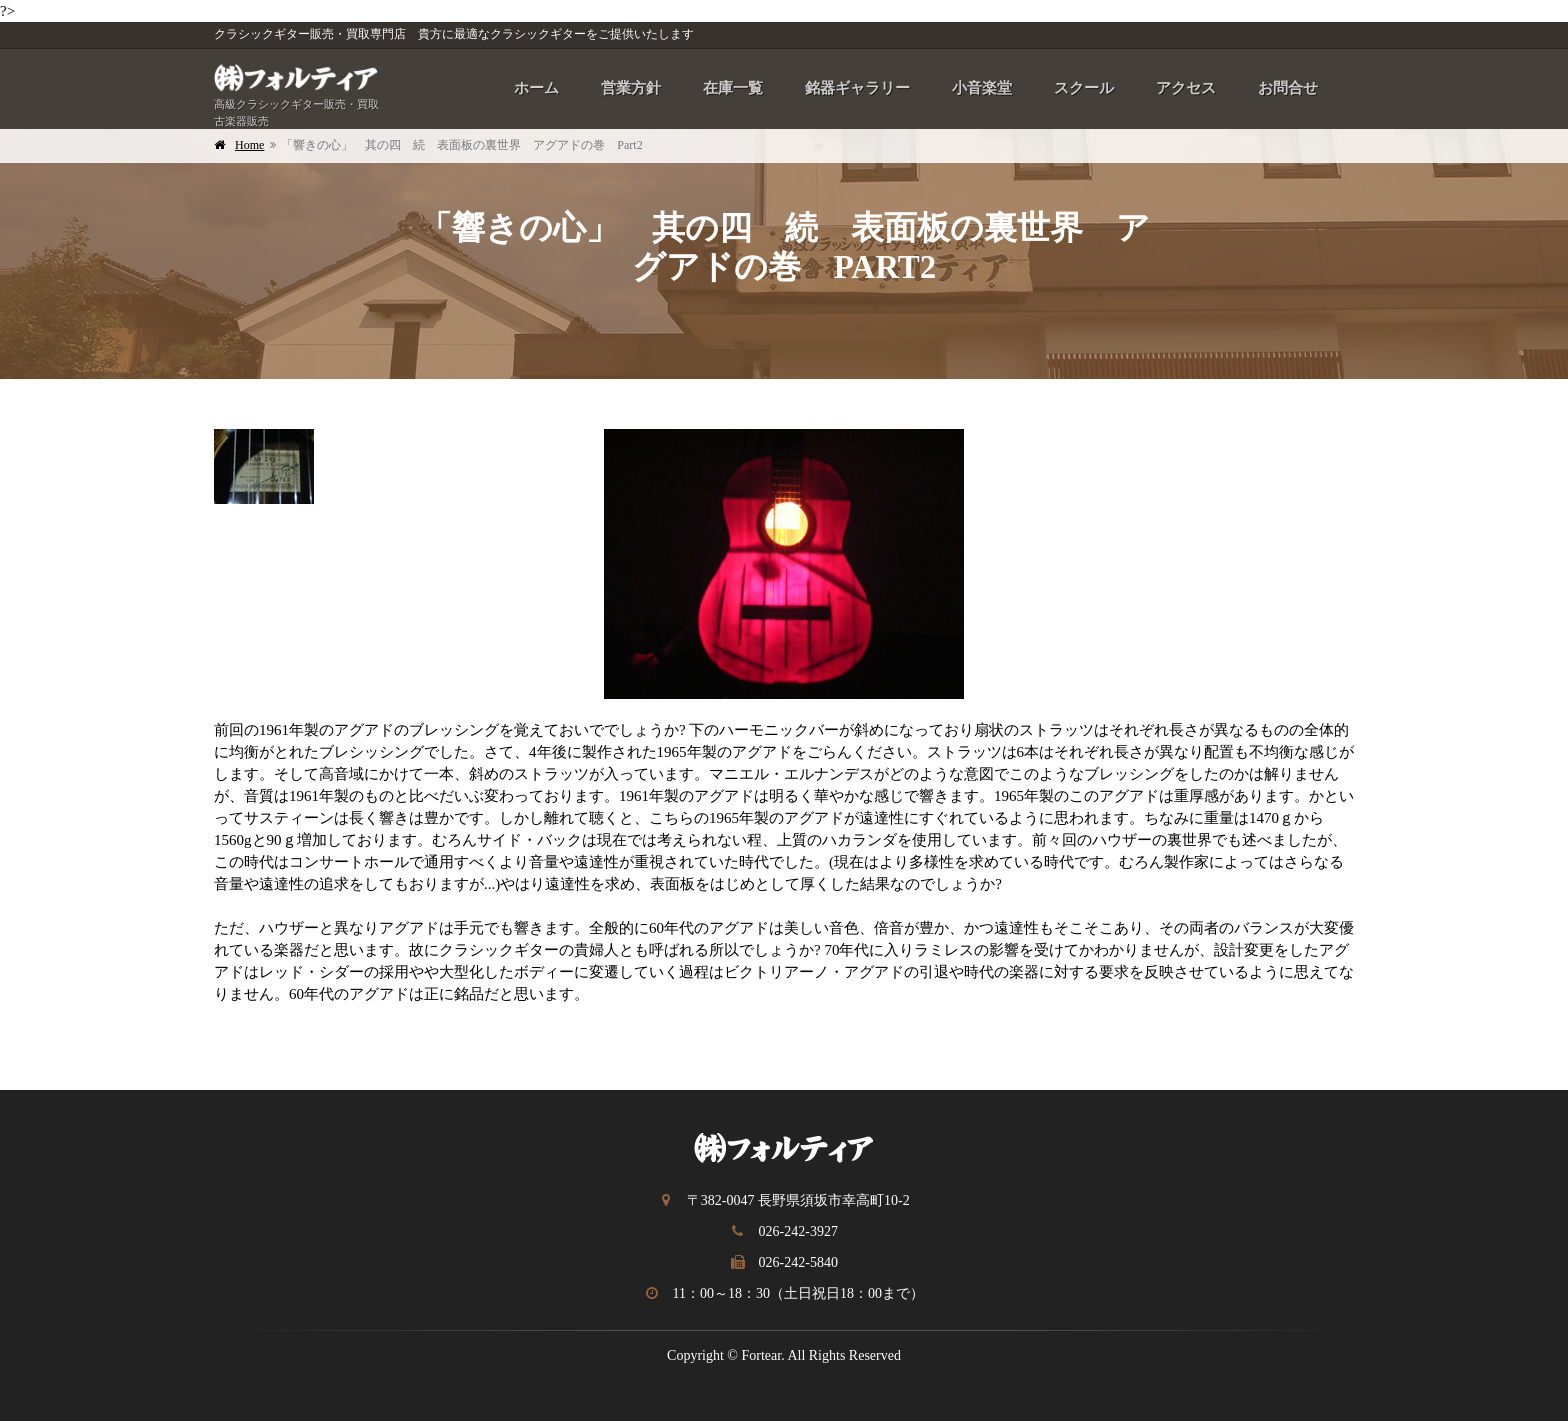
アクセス (1186, 88)
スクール (1084, 88)
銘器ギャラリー (857, 88)
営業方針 (631, 88)
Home (249, 145)
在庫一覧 (733, 88)
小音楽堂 (982, 88)
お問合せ (1288, 88)
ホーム (536, 88)
